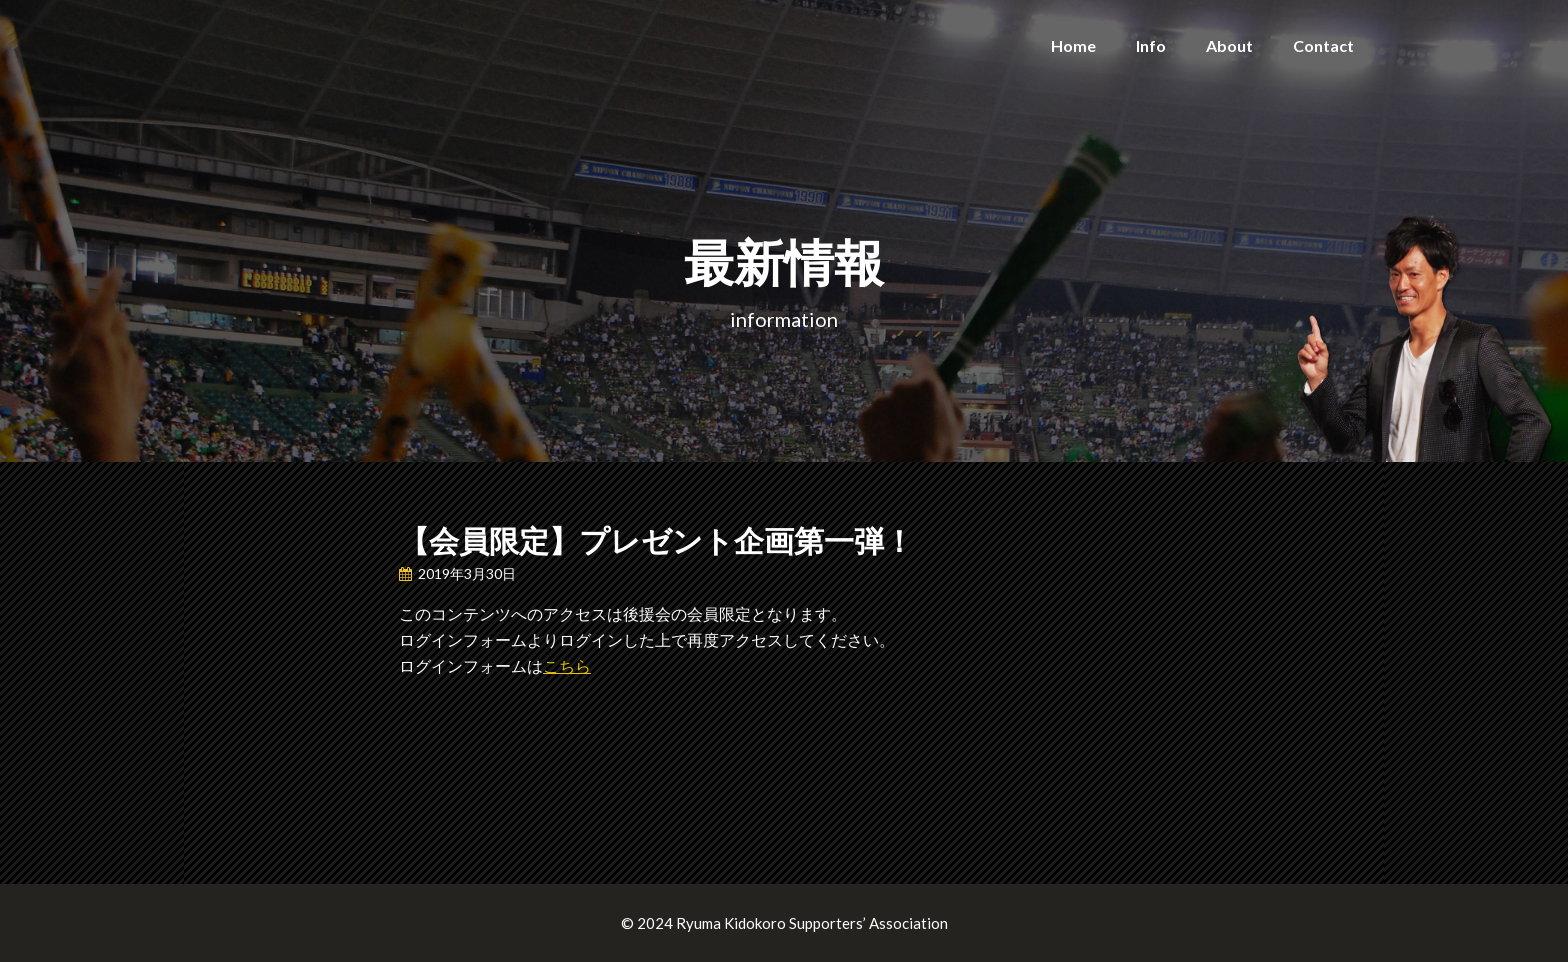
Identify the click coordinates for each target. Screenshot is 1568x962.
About (1229, 45)
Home (1073, 45)
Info (1151, 45)
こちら (567, 665)
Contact (1323, 45)
